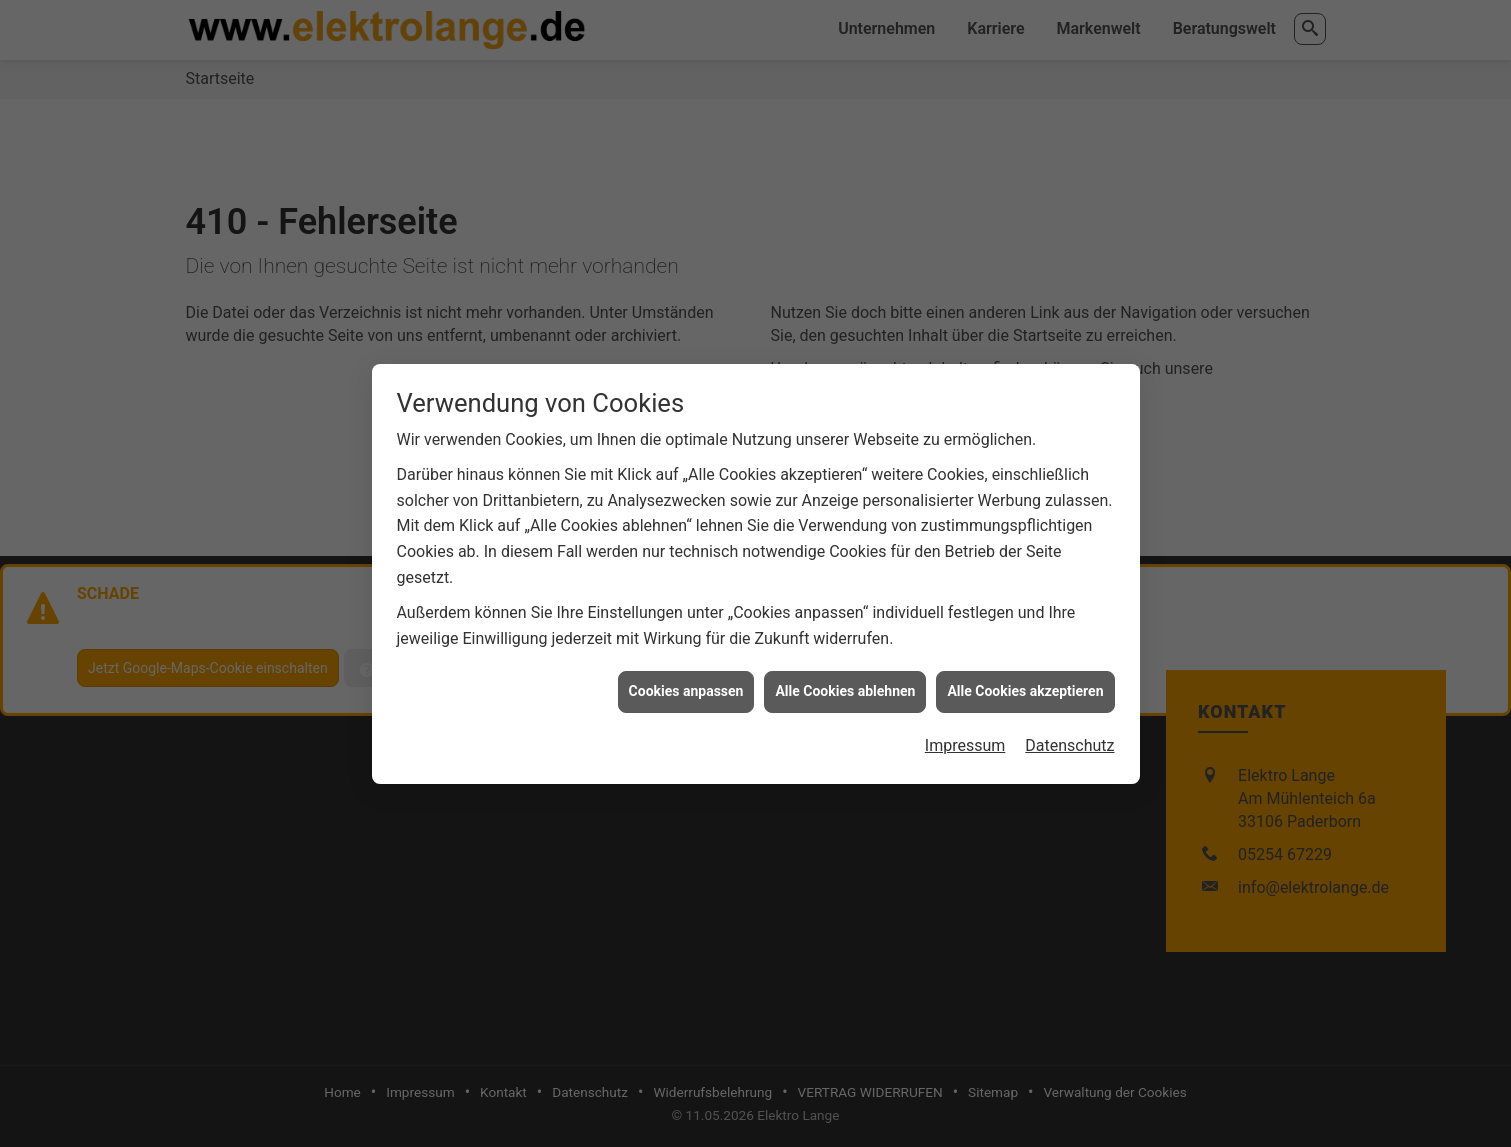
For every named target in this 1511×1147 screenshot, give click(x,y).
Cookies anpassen (686, 683)
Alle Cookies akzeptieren (1025, 683)
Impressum (965, 737)
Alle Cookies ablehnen (845, 683)
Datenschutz (1069, 737)
